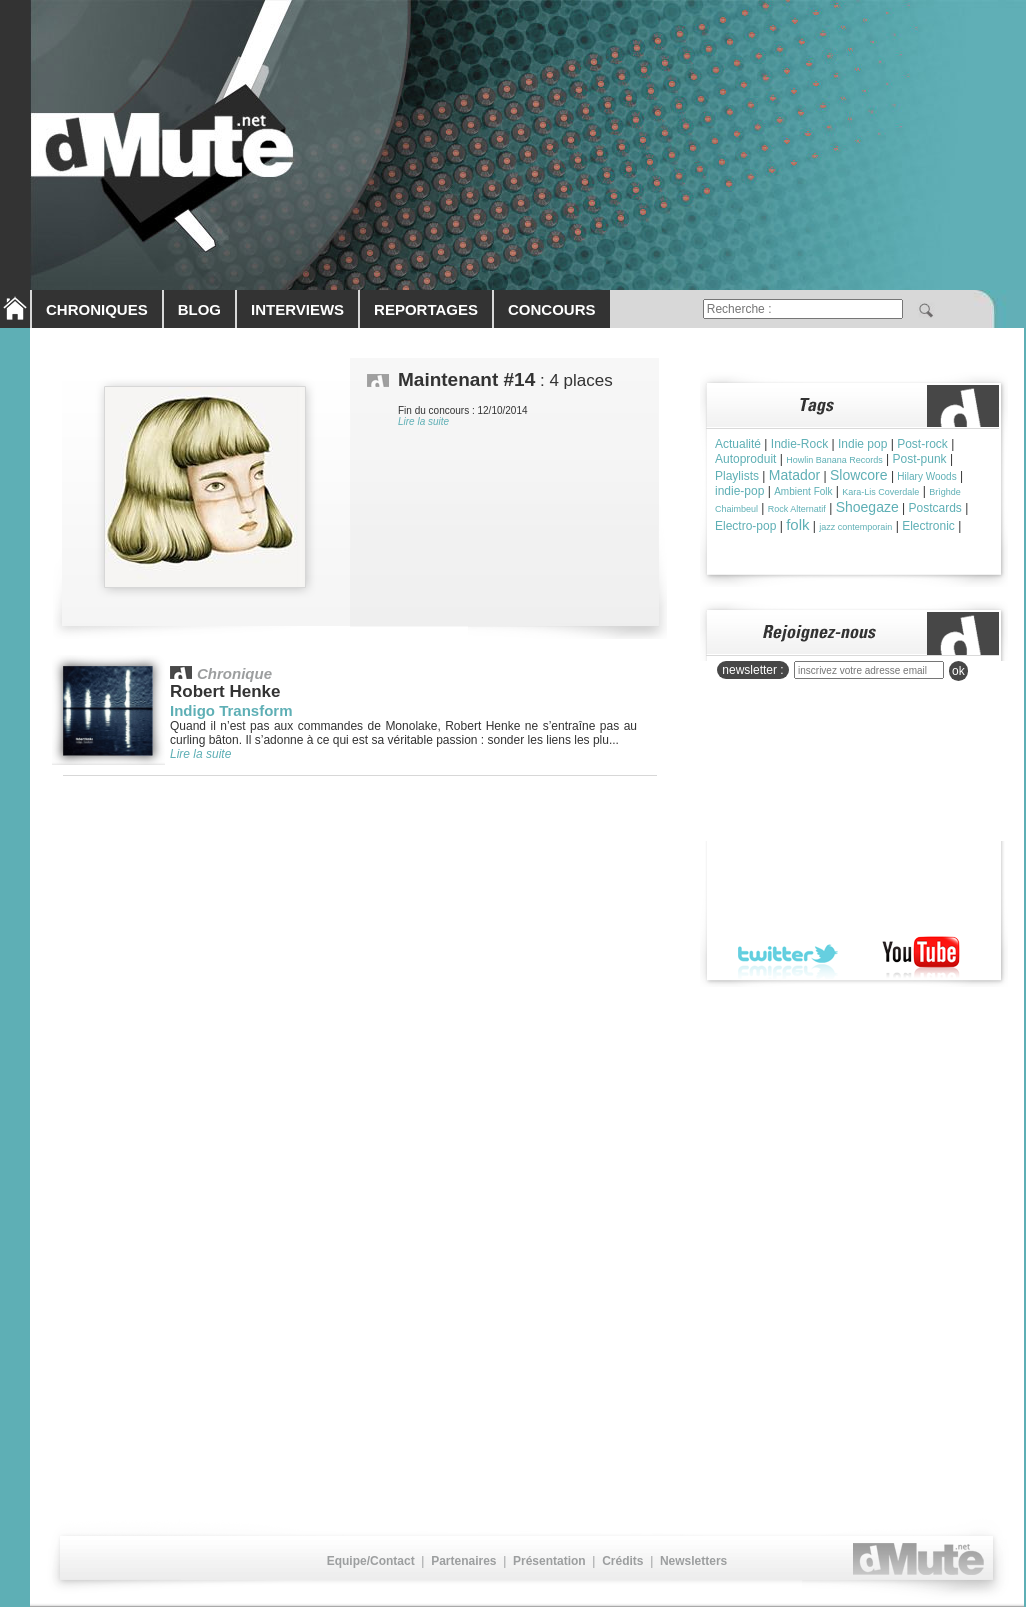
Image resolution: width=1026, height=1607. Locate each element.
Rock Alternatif (797, 509)
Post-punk (920, 459)
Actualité (738, 444)
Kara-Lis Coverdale (880, 492)
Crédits (622, 1561)
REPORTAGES (426, 309)
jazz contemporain (855, 527)
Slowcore (859, 475)
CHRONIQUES (97, 309)
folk (797, 524)
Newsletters (693, 1561)
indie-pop (739, 491)
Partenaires (463, 1561)
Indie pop (862, 444)
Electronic (928, 526)
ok (958, 671)
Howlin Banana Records (834, 460)
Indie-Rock (799, 444)
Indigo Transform (231, 710)
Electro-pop (745, 526)
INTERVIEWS (297, 309)
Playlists (737, 476)
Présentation (549, 1561)
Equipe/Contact (371, 1561)
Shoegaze (867, 507)
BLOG (199, 309)
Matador (794, 475)
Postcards (935, 508)
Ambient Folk (803, 491)
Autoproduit (745, 459)
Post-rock (922, 444)
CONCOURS (552, 309)
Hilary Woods (926, 476)
